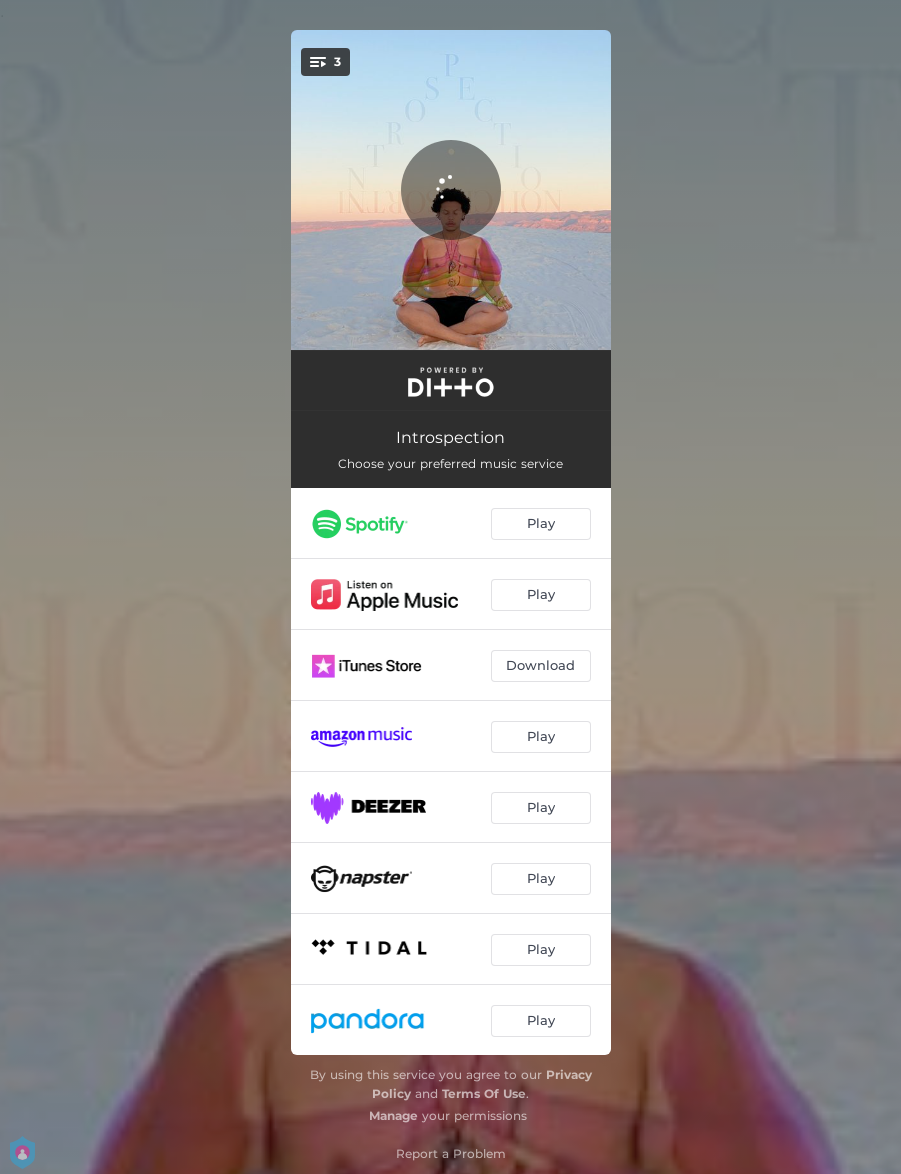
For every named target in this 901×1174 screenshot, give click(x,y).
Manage (393, 1115)
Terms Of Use (484, 1093)
